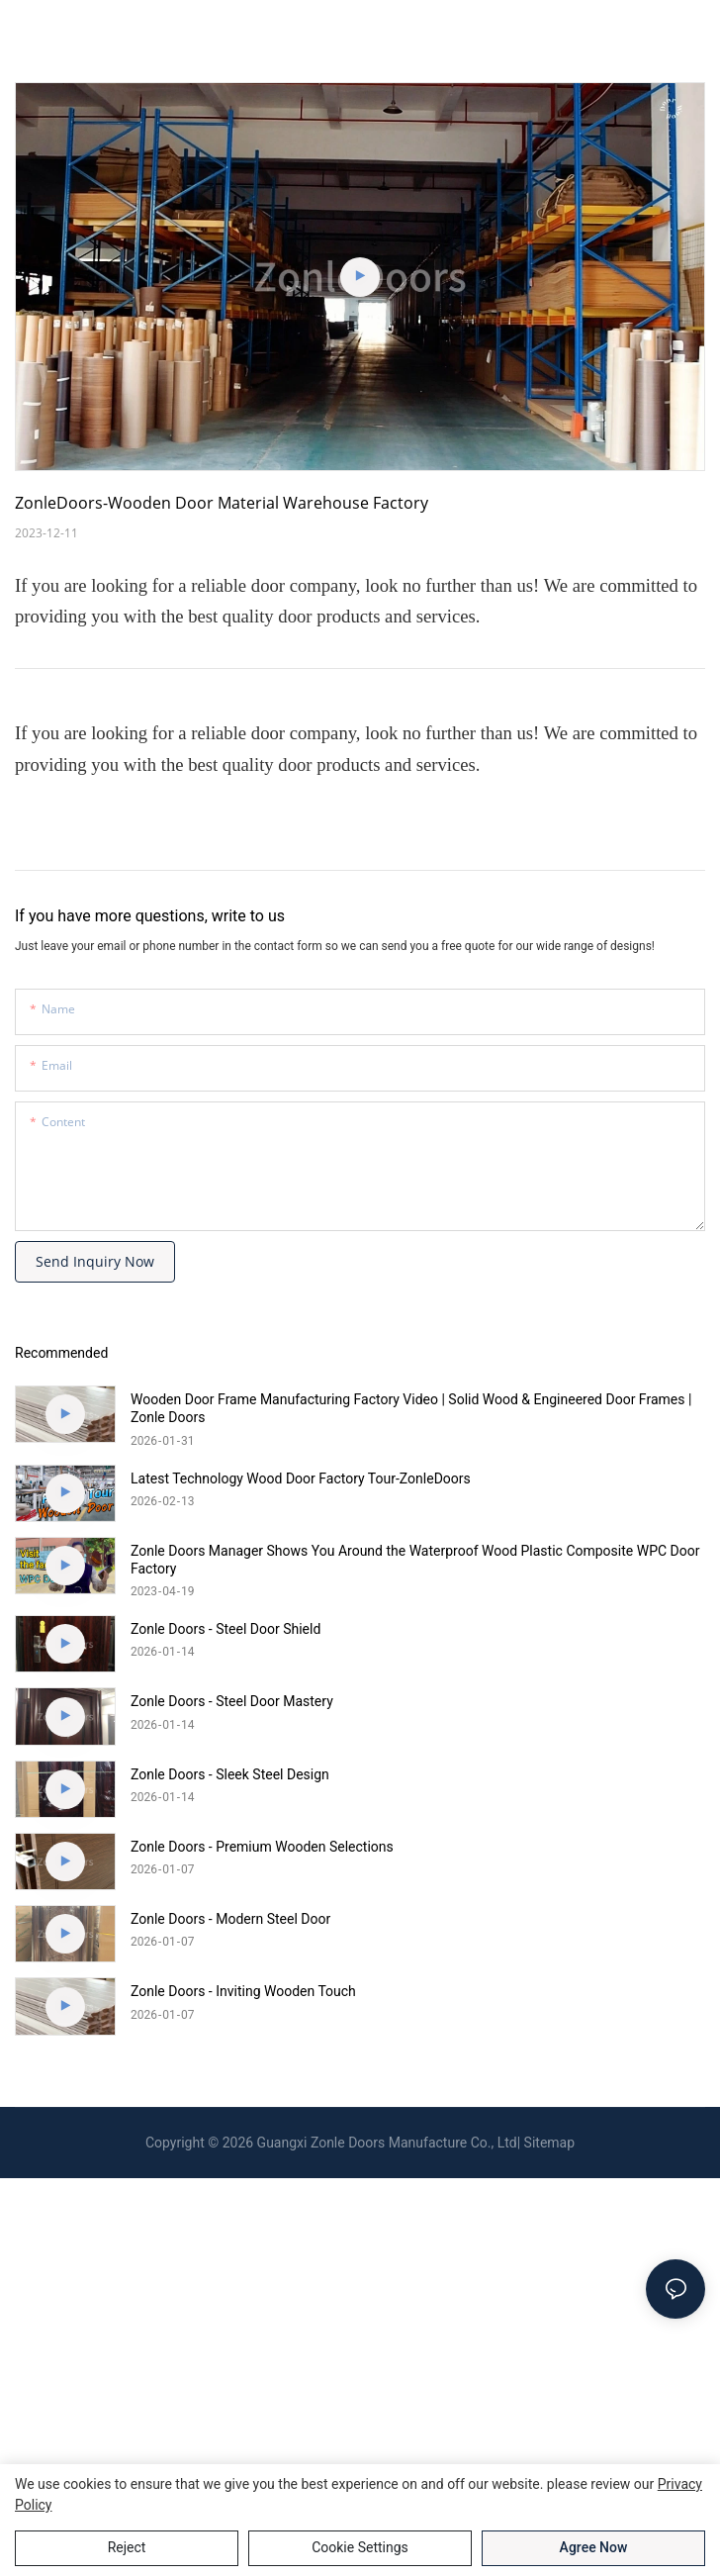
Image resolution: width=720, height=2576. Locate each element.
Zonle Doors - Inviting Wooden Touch (243, 1991)
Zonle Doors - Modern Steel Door (230, 1919)
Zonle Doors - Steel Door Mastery (232, 1701)
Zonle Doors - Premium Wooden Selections (262, 1847)
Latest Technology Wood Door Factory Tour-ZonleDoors (301, 1478)
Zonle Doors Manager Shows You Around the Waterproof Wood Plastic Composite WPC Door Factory (415, 1559)
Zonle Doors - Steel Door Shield (225, 1629)
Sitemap (549, 2142)
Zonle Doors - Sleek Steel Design (230, 1774)
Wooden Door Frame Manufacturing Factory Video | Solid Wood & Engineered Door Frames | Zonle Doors (411, 1408)
